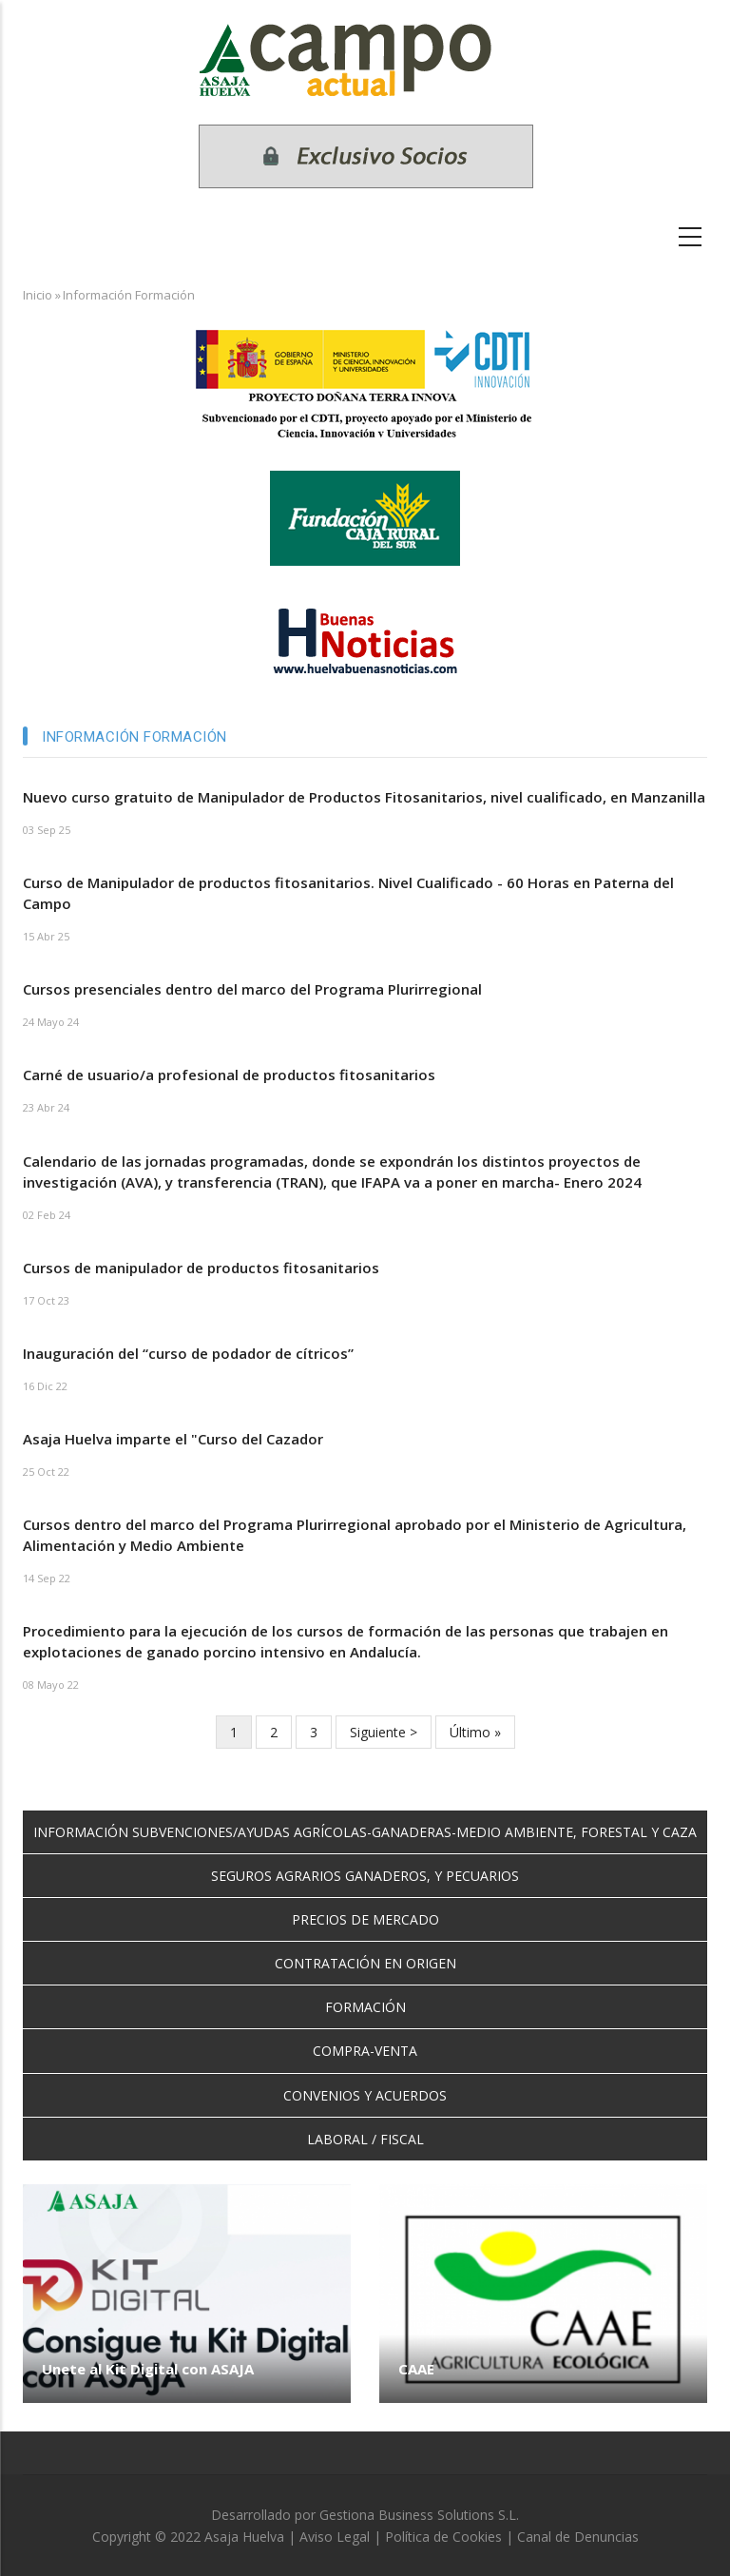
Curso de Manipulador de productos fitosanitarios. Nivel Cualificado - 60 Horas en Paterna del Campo (348, 893)
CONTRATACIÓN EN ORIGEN (365, 1963)
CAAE (416, 2368)
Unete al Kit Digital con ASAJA (148, 2368)
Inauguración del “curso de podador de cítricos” (188, 1353)
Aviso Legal (334, 2537)
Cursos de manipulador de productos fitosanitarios (201, 1267)
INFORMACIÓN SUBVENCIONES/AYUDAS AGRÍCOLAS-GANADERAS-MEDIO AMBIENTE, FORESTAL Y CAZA (365, 1832)
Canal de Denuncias (578, 2537)
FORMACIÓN (365, 2007)
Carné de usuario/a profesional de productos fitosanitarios (229, 1074)
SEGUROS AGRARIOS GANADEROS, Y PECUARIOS (365, 1876)
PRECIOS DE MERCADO (365, 1919)
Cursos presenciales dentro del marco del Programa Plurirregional (252, 988)
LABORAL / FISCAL (365, 2139)
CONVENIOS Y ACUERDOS (365, 2095)
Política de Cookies (443, 2537)
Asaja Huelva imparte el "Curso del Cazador (173, 1438)
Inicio (37, 294)
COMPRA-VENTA (365, 2051)
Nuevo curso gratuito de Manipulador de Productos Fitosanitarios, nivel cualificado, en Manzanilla (364, 796)
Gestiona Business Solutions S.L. (419, 2515)
